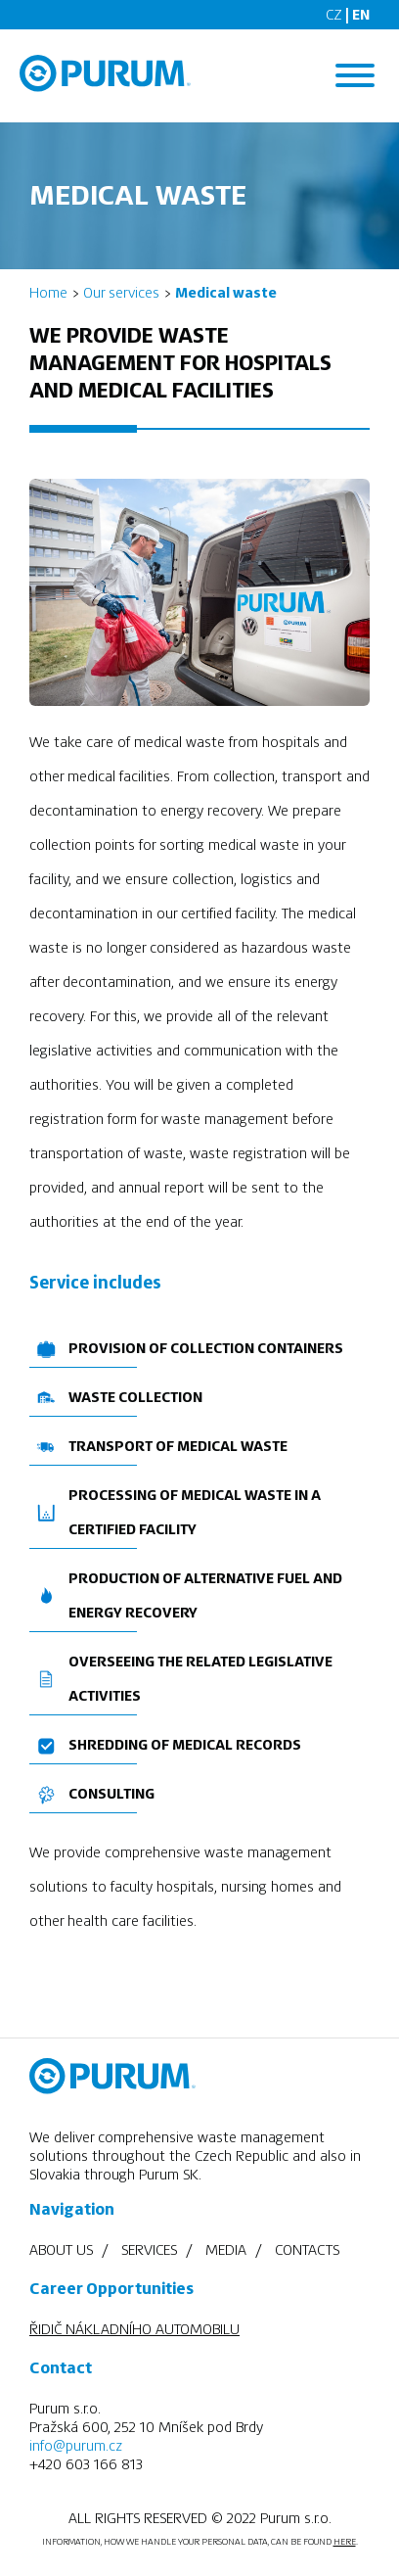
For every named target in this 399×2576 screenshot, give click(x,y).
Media (225, 2250)
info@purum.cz (75, 2446)
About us (61, 2250)
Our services (121, 293)
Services (149, 2250)
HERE (344, 2542)
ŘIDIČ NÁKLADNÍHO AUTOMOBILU (134, 2329)
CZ (334, 15)
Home (48, 293)
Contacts (307, 2250)
